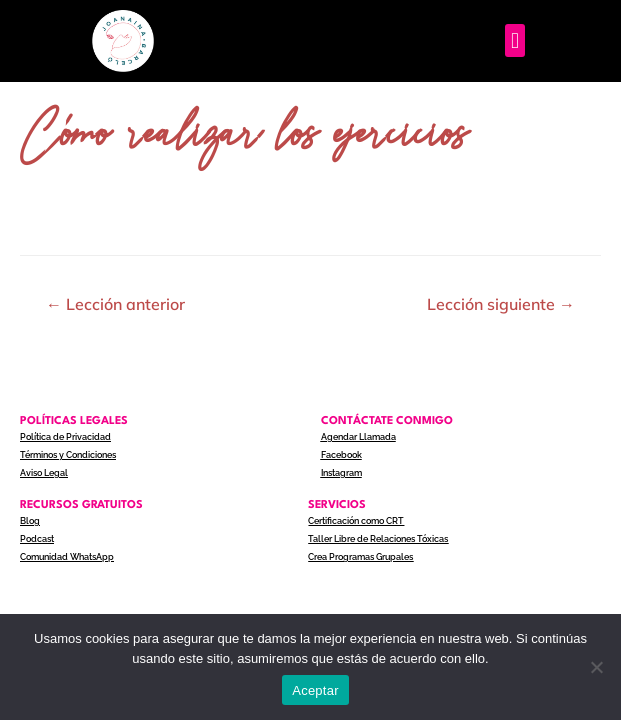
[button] (514, 40)
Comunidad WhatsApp (67, 557)
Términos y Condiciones (68, 455)
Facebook (341, 455)
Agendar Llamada (358, 437)
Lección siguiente (501, 304)
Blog (30, 521)
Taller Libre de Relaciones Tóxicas (378, 539)
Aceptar (315, 690)
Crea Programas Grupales (360, 557)
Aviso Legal (44, 473)
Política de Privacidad (65, 437)
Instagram (341, 473)
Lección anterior (115, 304)
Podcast (37, 539)
